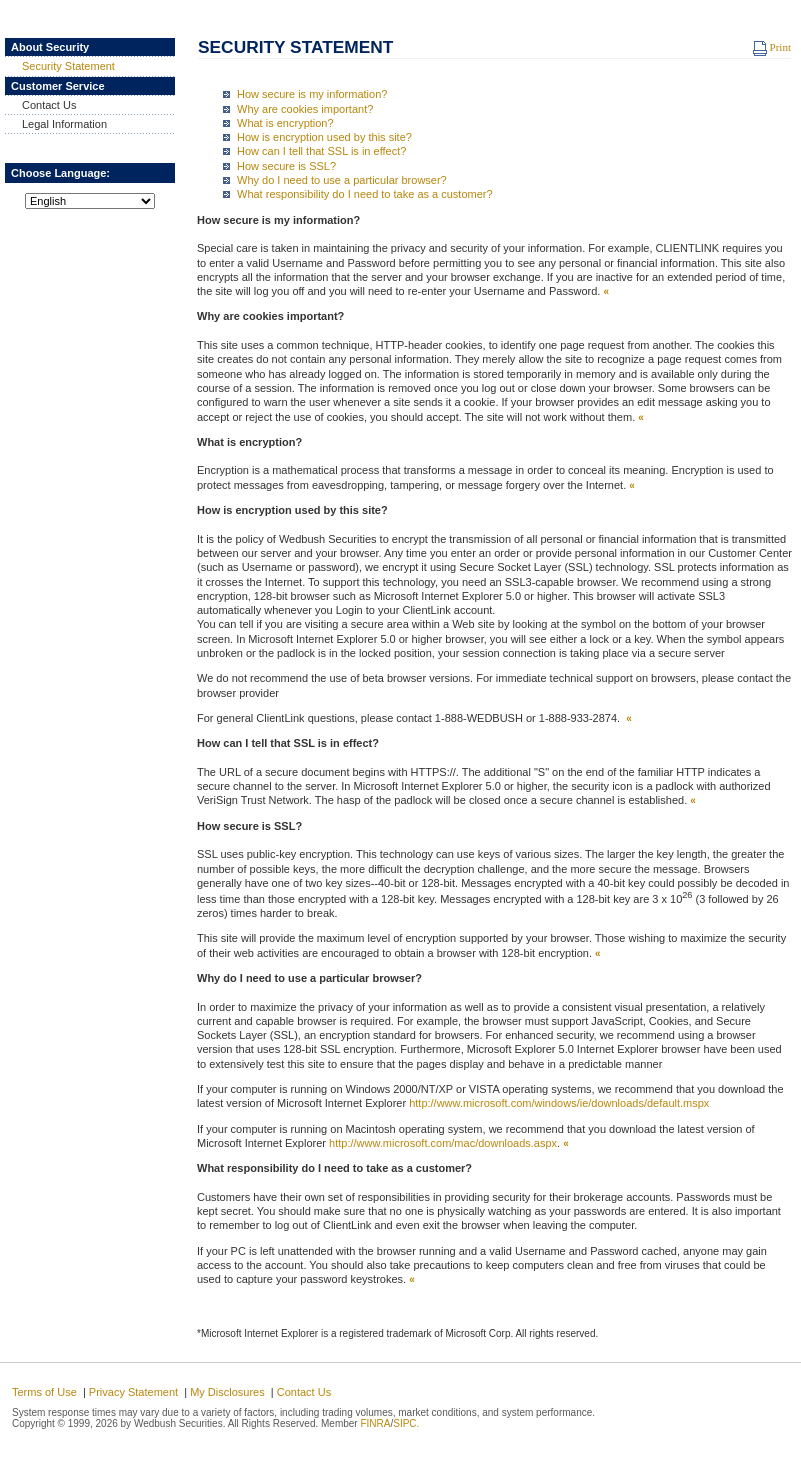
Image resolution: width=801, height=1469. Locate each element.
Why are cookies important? (305, 109)
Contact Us (41, 104)
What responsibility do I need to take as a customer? (365, 194)
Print (772, 47)
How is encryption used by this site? (324, 137)
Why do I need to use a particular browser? (342, 180)
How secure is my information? (312, 94)
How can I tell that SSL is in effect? (321, 151)
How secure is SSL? (286, 166)
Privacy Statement (133, 1392)
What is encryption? (285, 123)
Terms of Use (44, 1392)
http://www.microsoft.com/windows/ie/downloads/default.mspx (559, 1103)
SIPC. (406, 1423)
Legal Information (57, 123)
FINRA (375, 1423)
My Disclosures (227, 1392)
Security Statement (61, 65)
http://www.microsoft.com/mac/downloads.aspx (441, 1143)
